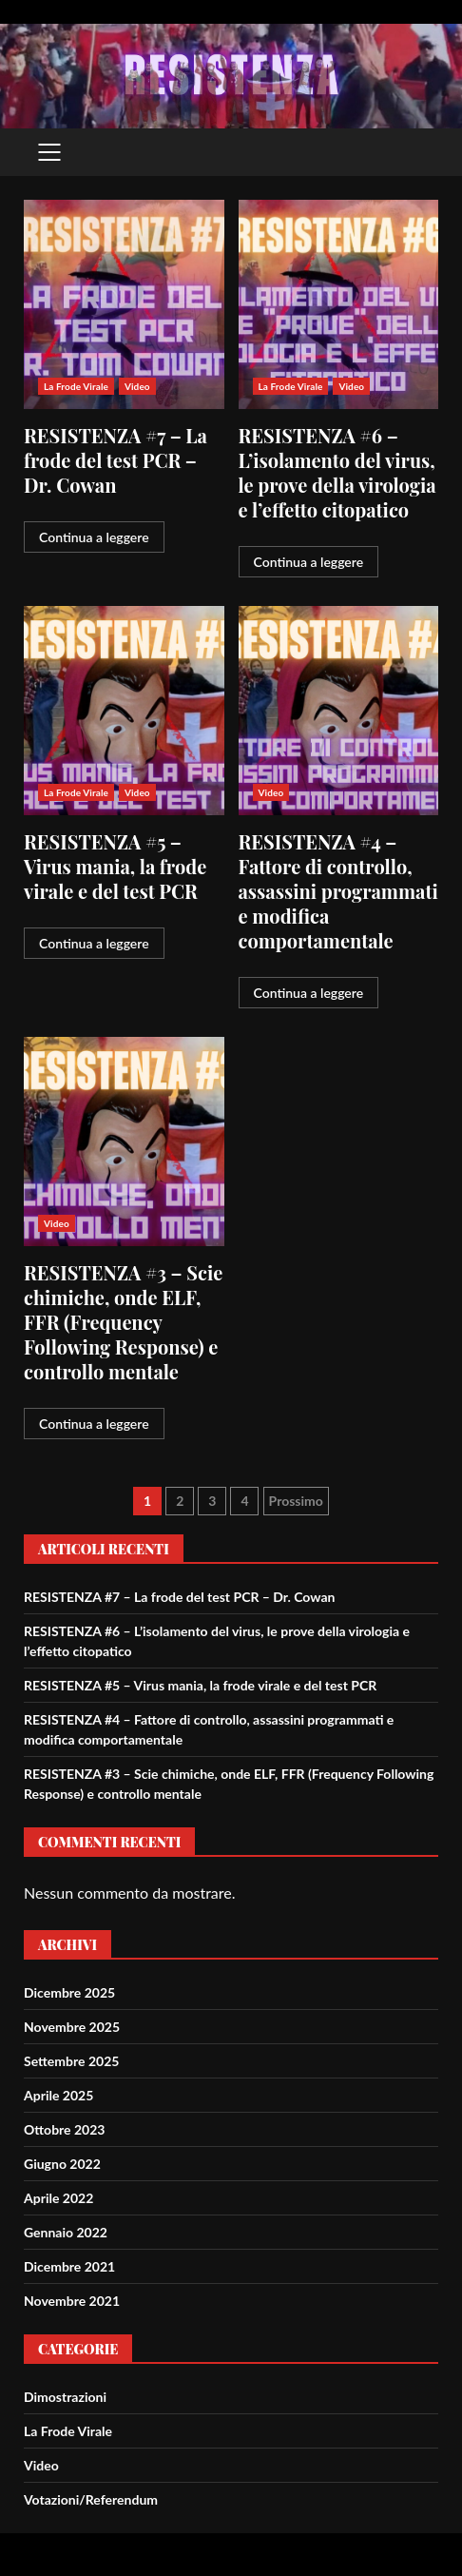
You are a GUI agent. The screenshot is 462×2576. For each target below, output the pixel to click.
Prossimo (296, 1501)
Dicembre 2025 (69, 1992)
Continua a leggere (94, 537)
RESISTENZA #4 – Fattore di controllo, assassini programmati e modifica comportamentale (339, 710)
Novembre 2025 (72, 2027)
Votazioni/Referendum (91, 2499)
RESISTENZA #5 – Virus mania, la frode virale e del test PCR (124, 710)
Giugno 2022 (62, 2164)
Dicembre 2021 (69, 2266)
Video (137, 386)
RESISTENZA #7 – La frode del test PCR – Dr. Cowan (124, 304)
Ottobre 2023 (64, 2129)
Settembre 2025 (71, 2061)
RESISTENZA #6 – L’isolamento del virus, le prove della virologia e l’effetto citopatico (339, 304)
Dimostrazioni (65, 2397)
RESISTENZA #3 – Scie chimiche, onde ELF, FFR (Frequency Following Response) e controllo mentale (124, 1141)
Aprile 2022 (58, 2198)
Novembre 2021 (72, 2301)
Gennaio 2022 (65, 2232)
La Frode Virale (76, 386)
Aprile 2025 (58, 2095)
